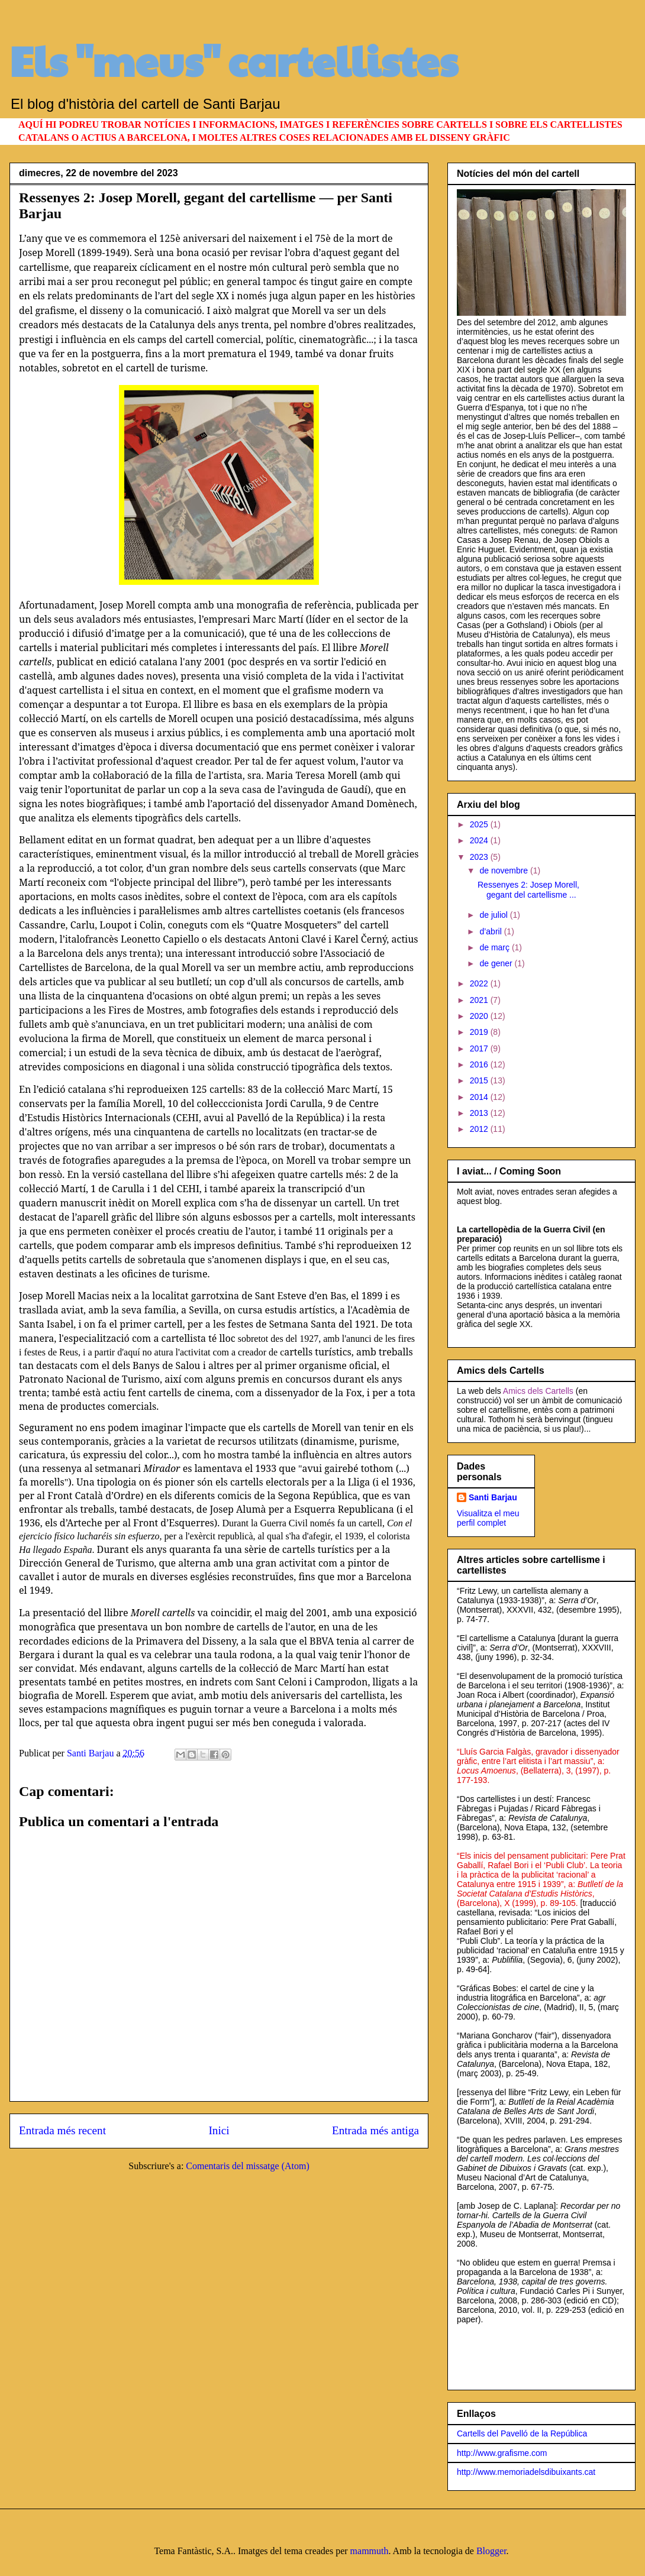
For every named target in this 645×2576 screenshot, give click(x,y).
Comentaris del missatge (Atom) (247, 2166)
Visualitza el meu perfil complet (488, 1518)
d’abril (491, 931)
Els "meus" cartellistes (233, 60)
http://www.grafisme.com (502, 2453)
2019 (480, 1032)
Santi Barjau (493, 1497)
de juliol (494, 915)
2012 (480, 1129)
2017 (480, 1048)
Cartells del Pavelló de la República (522, 2433)
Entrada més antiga (375, 2130)
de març (495, 947)
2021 (480, 1000)
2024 (480, 840)
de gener (496, 963)
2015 (480, 1080)
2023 (480, 857)
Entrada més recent (62, 2130)
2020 (480, 1016)
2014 (480, 1097)
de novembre (504, 870)
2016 (480, 1064)
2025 (480, 824)
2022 (480, 983)
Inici (218, 2130)
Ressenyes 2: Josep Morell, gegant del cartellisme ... (528, 889)
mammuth (369, 2551)
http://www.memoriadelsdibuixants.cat (526, 2472)
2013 (480, 1113)
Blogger (491, 2551)
